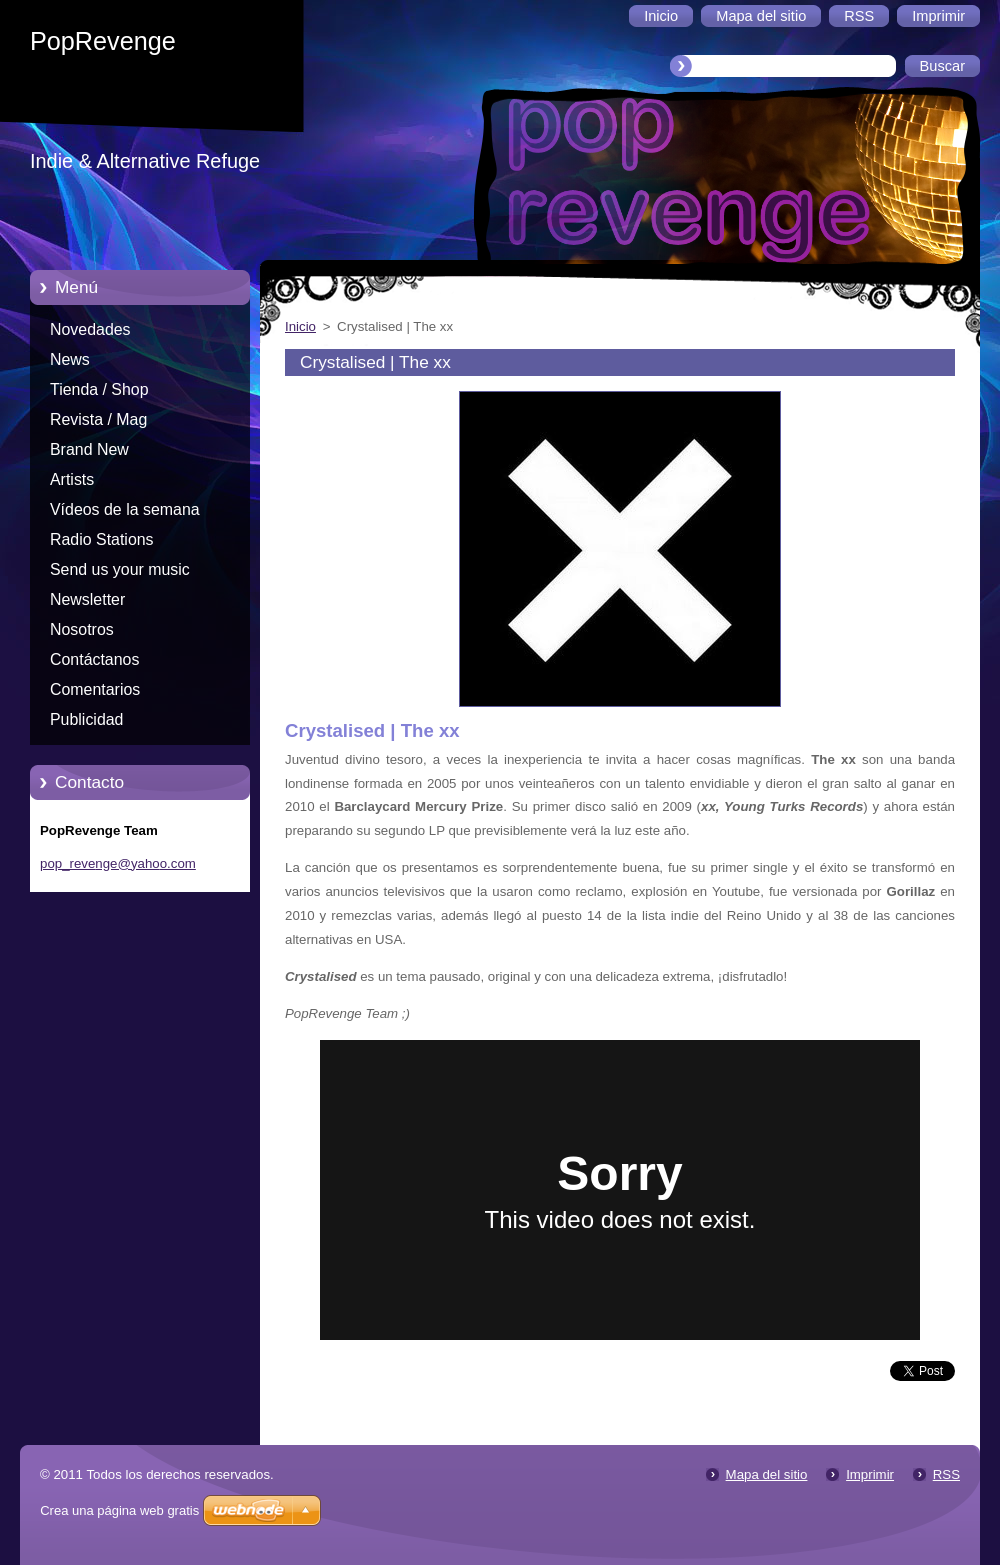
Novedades (90, 329)
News (70, 359)
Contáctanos (94, 659)
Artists (72, 479)
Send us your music (120, 569)
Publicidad (86, 719)
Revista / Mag (98, 419)
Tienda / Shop (99, 389)
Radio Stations (102, 539)
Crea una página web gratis (119, 1510)
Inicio (300, 326)
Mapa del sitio (767, 1474)
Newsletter (87, 599)
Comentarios (95, 689)
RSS (946, 1474)
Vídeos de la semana (125, 509)
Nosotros (82, 629)
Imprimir (870, 1474)
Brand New (89, 449)
